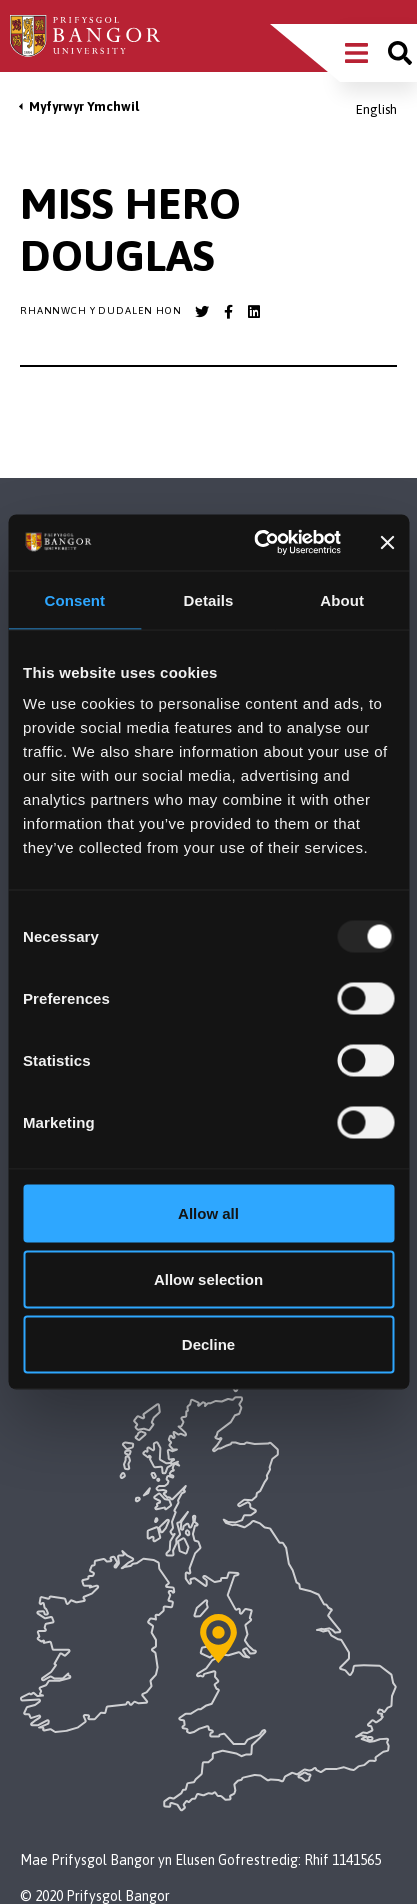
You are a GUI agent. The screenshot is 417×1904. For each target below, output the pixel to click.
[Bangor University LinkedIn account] (254, 312)
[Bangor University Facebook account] (228, 312)
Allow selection (208, 1278)
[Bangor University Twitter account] (202, 312)
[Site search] (400, 53)
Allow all (208, 1213)
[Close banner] (387, 542)
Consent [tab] (74, 599)
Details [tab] (209, 599)
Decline (208, 1344)
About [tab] (342, 599)
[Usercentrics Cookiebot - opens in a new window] (257, 543)
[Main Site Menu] (356, 53)
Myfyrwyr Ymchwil (84, 106)
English (376, 109)
